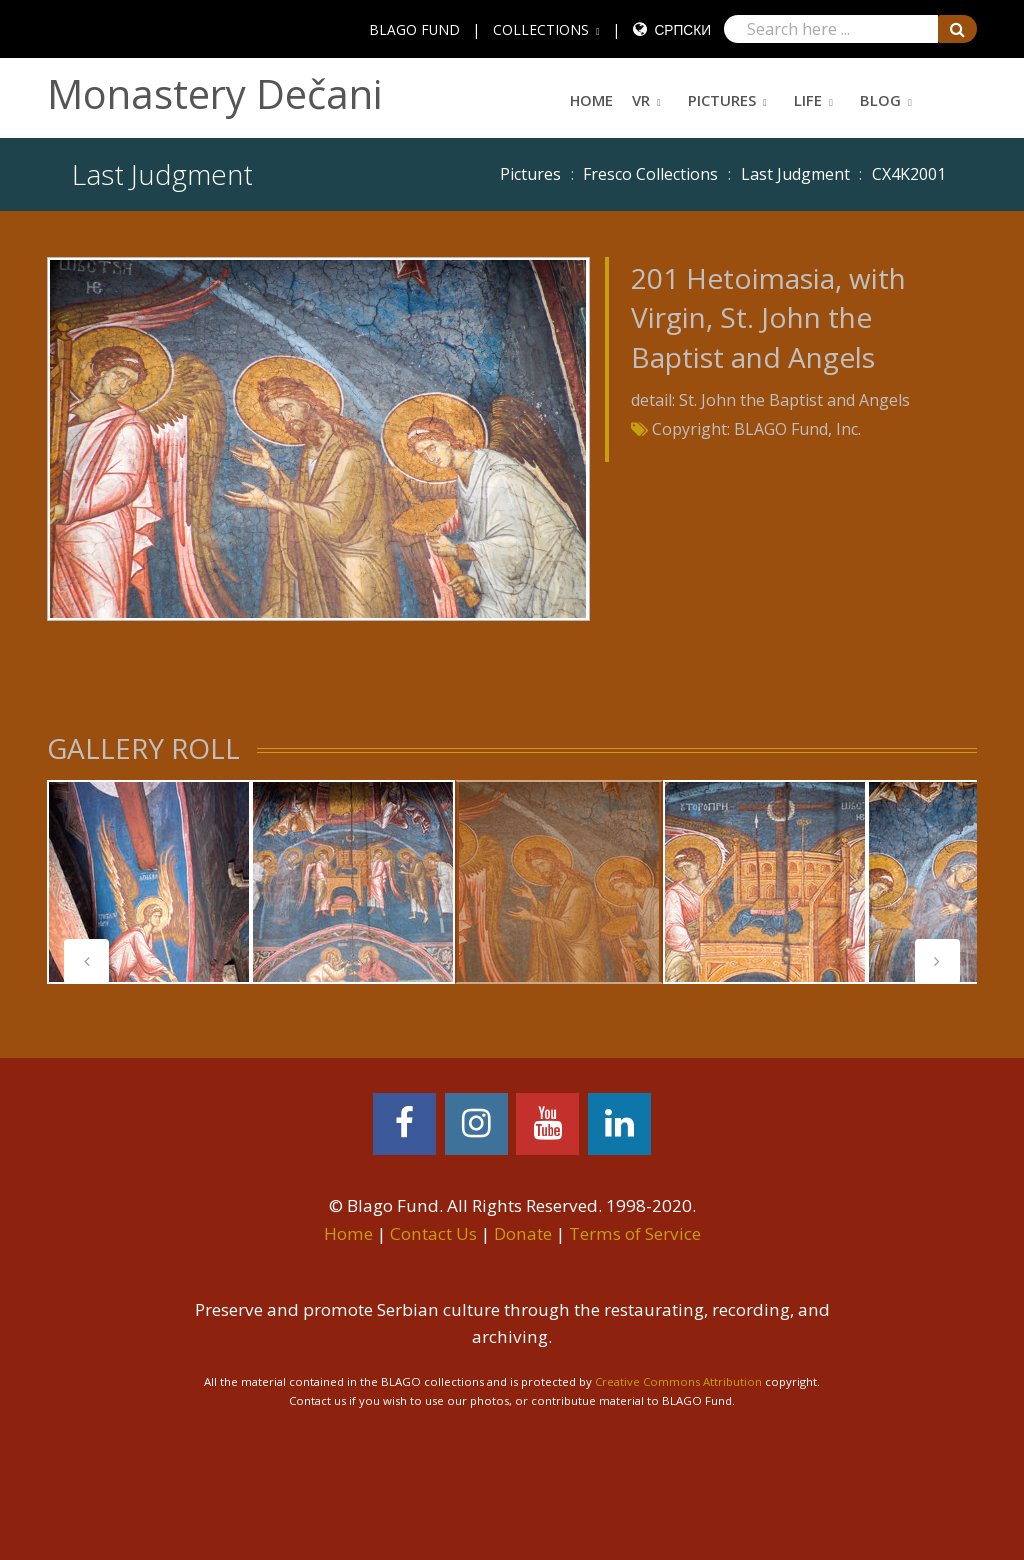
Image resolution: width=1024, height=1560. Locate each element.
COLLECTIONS (541, 29)
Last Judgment (795, 174)
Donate (523, 1233)
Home (591, 100)
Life (808, 100)
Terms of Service (635, 1233)
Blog (880, 100)
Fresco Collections (650, 174)
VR (641, 100)
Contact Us (433, 1233)
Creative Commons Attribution (678, 1381)
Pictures (722, 100)
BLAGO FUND (414, 29)
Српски (682, 29)
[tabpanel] (149, 882)
